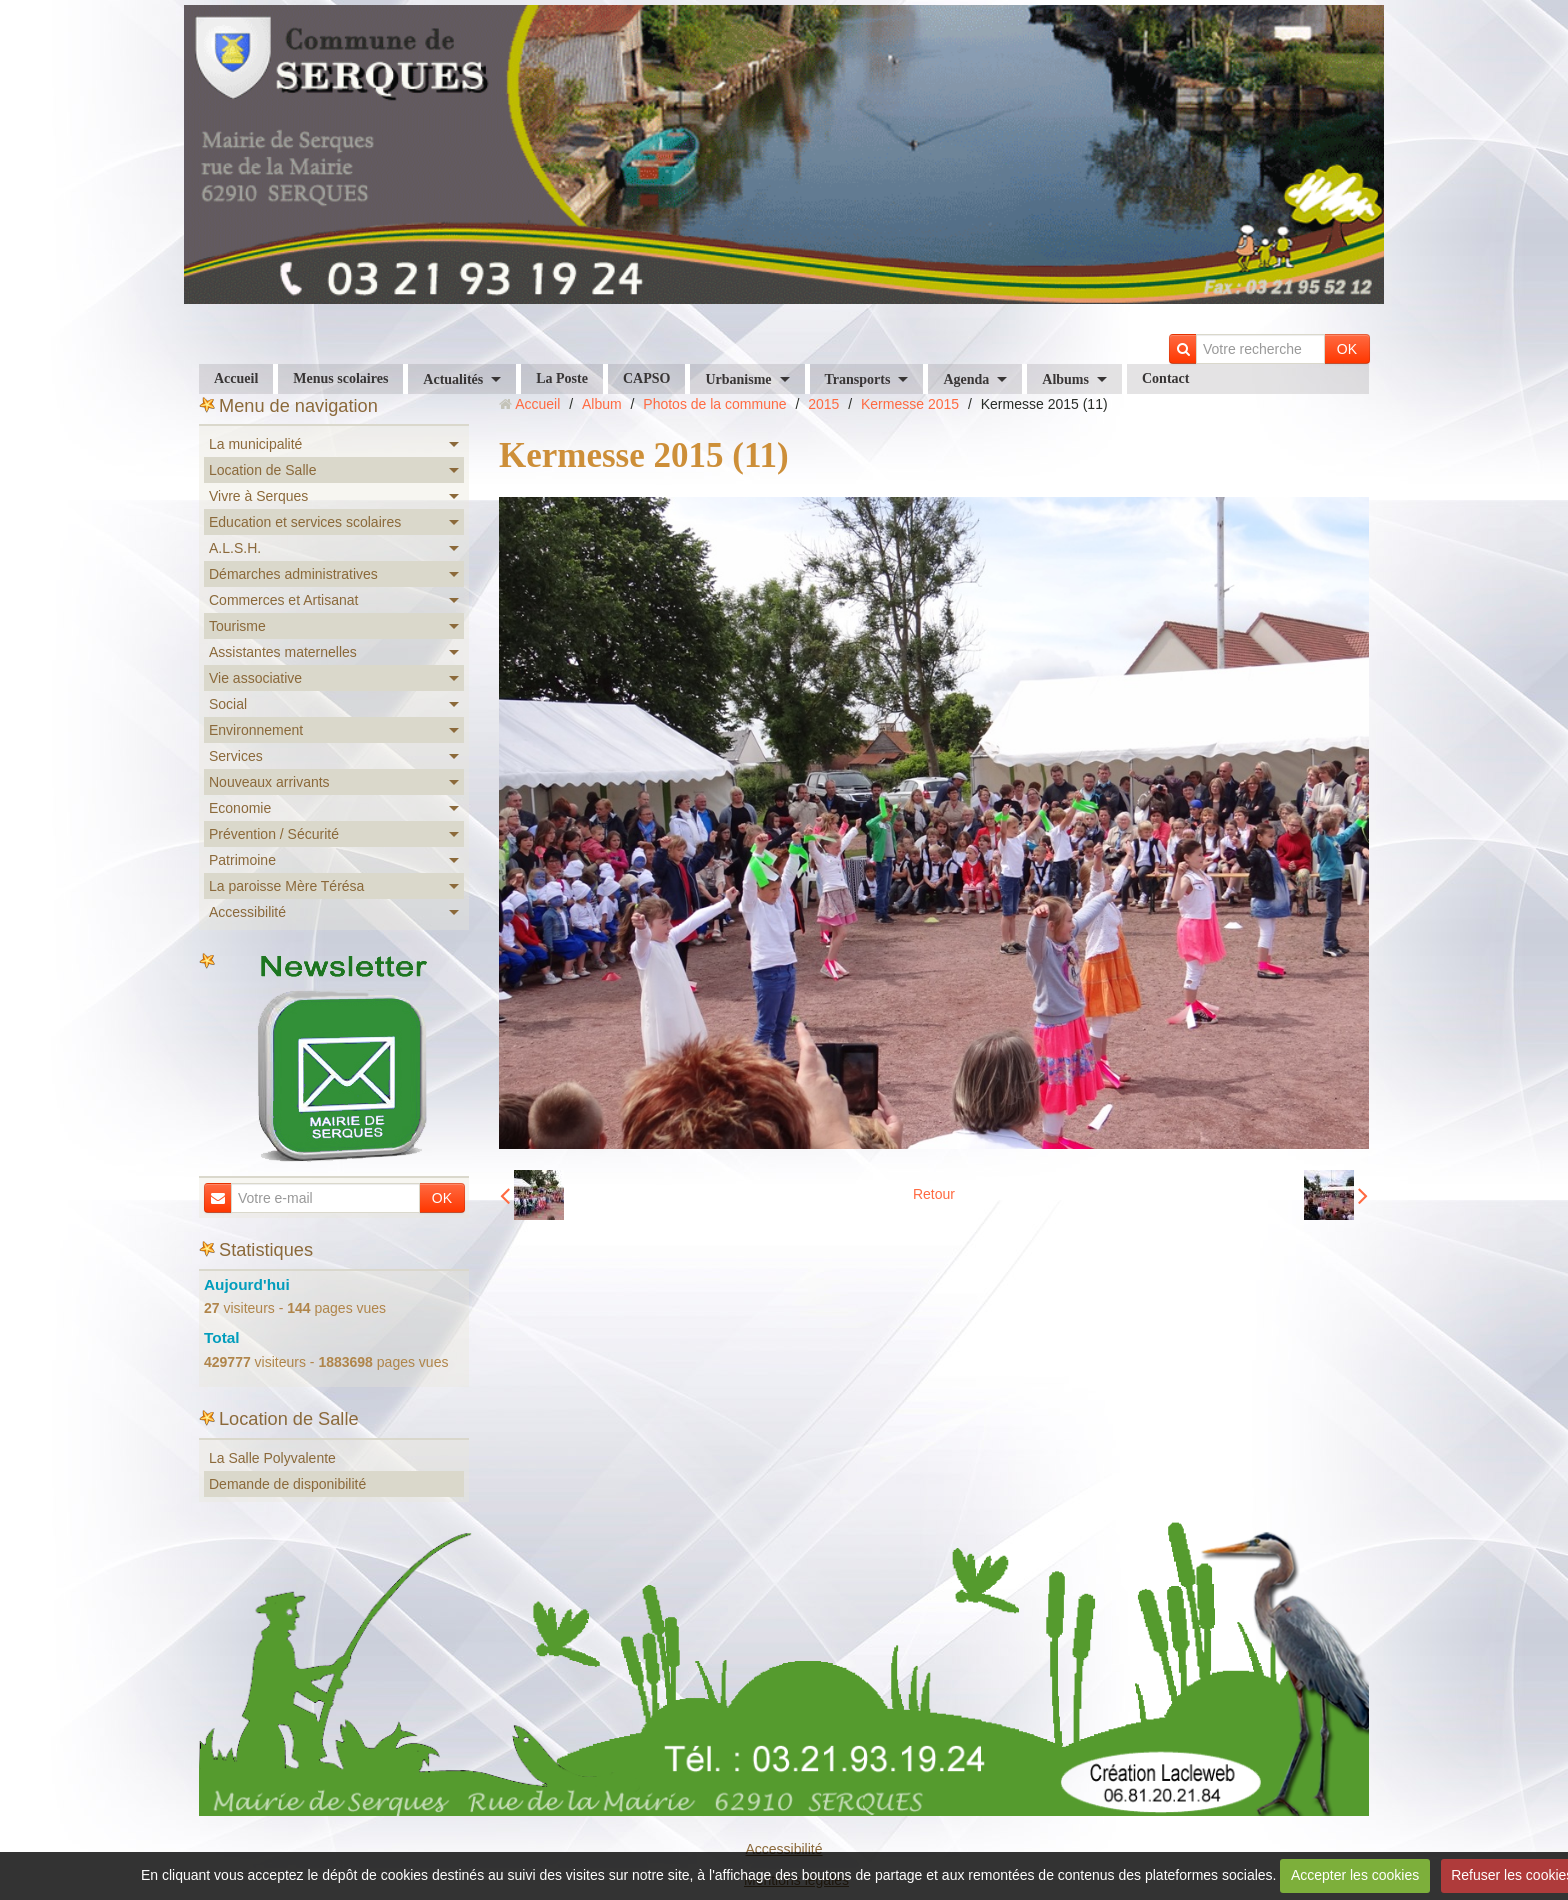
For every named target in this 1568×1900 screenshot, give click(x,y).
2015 (823, 404)
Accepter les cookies (1355, 1875)
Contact (1165, 378)
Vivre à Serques (258, 496)
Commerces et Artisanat (283, 600)
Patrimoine (242, 860)
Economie (240, 808)
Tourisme (237, 626)
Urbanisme (738, 379)
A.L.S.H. (235, 548)
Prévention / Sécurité (274, 834)
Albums (1065, 379)
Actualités (453, 379)
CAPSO (646, 378)
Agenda (966, 379)
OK (1347, 349)
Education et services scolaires (305, 522)
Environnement (256, 730)
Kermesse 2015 (910, 404)
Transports (858, 379)
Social (228, 704)
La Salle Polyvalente (272, 1458)
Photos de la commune (714, 404)
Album (602, 404)
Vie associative (255, 678)
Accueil (236, 378)
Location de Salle (262, 470)
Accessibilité (247, 912)
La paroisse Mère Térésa (286, 886)
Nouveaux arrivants (269, 782)
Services (236, 756)
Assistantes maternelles (283, 652)
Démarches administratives (293, 574)
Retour (934, 1194)
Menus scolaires (340, 378)
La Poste (562, 378)
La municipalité (255, 444)
